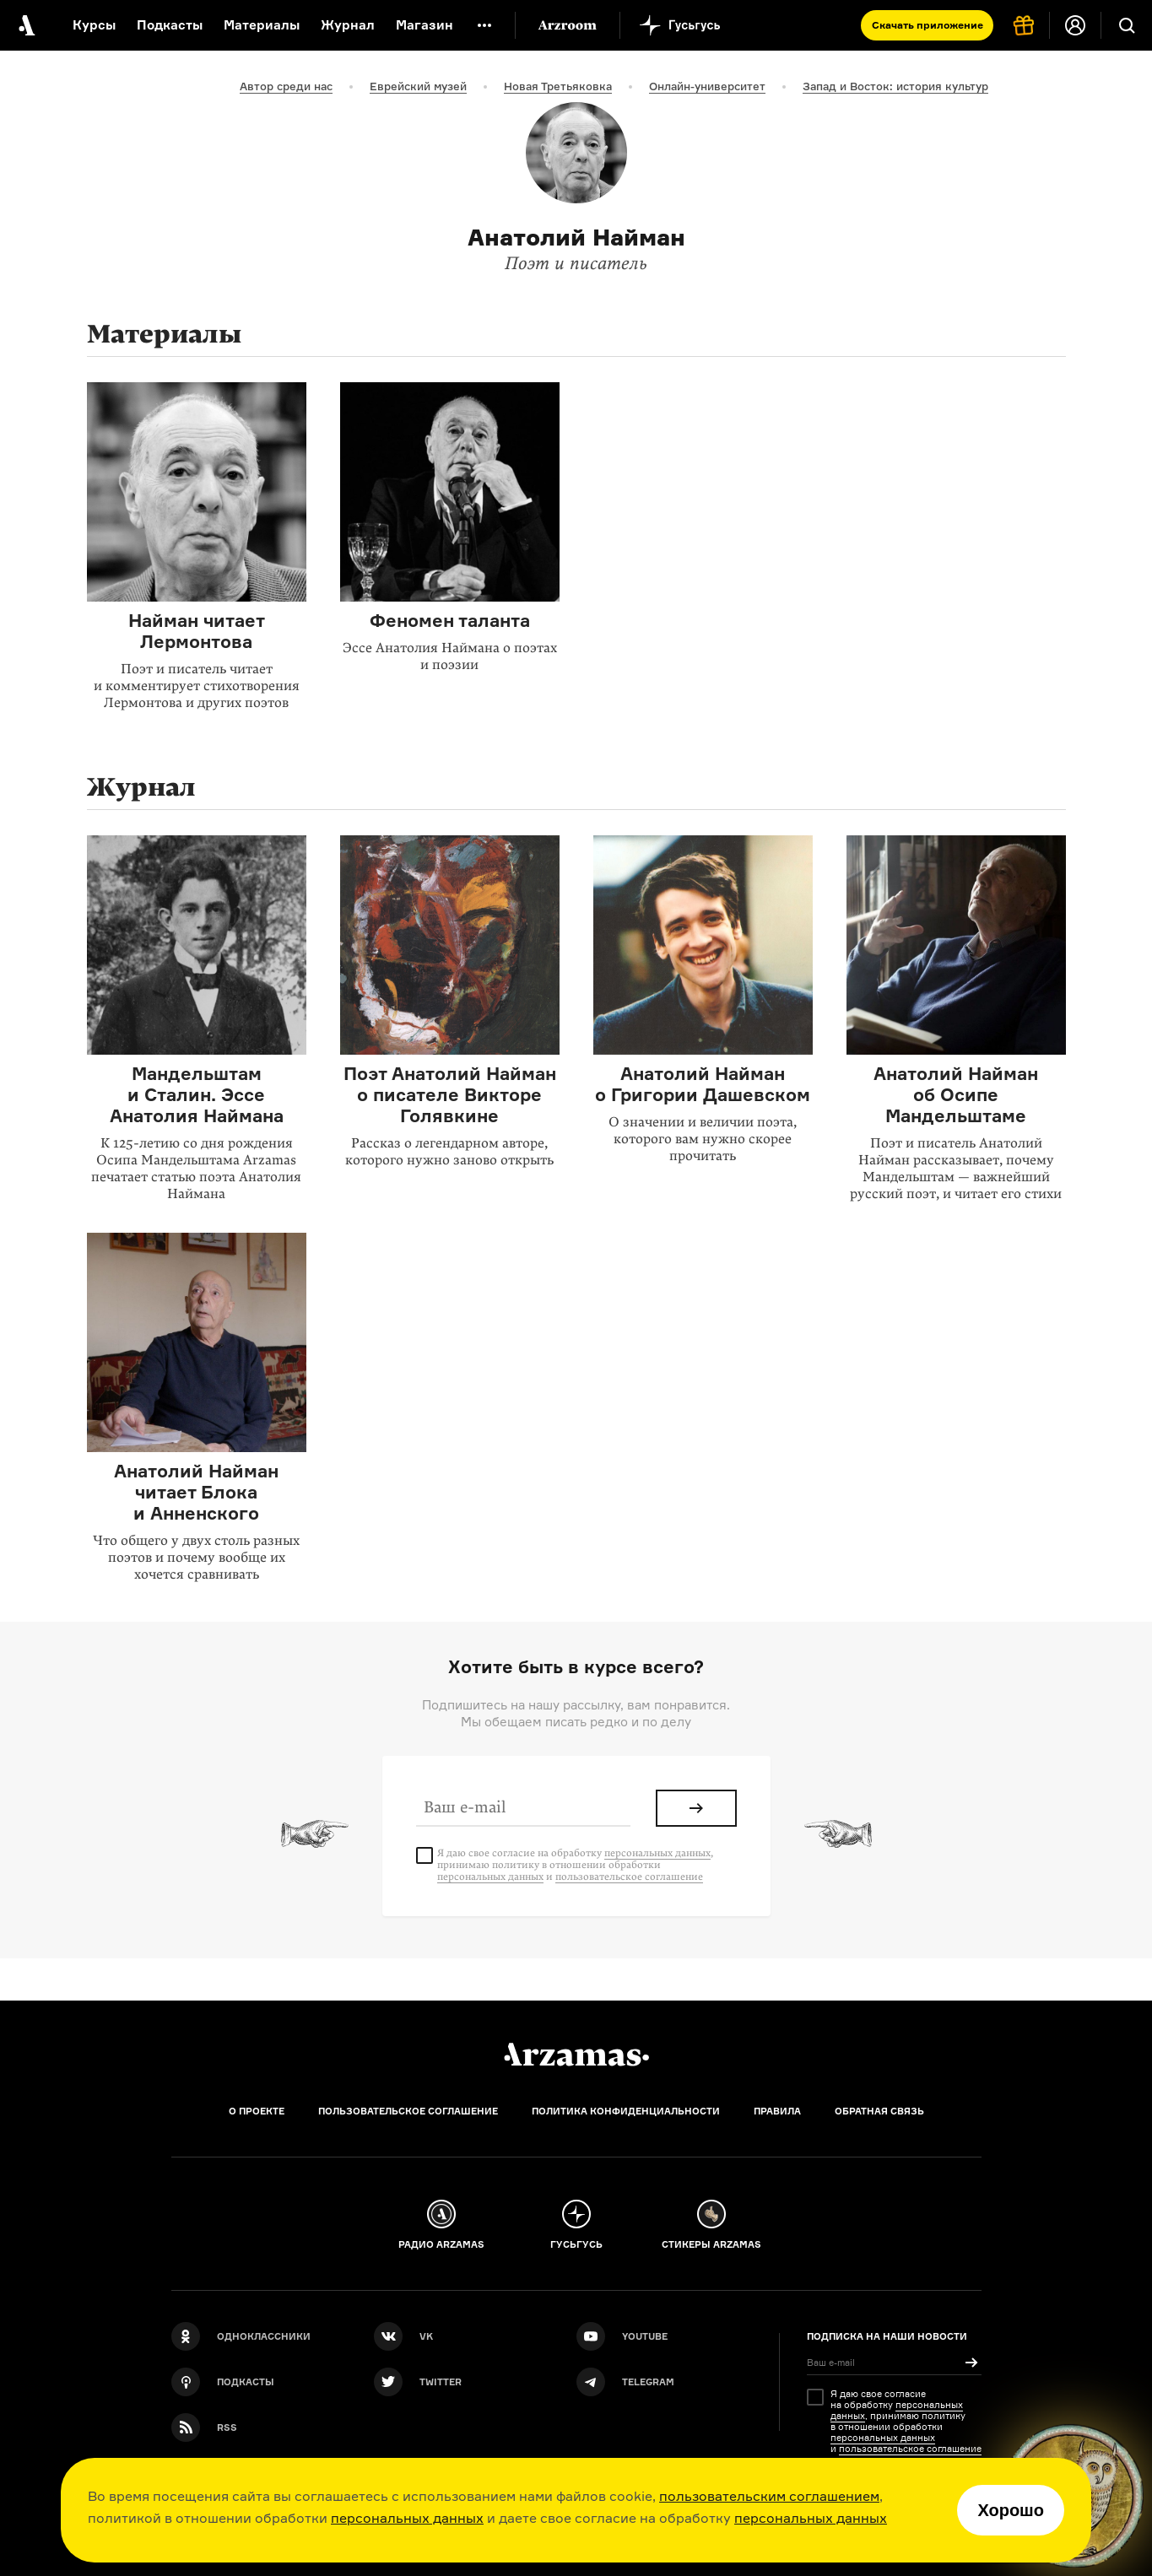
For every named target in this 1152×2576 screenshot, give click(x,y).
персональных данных (407, 2517)
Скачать (927, 25)
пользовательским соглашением (769, 2495)
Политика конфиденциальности (626, 2111)
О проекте (256, 2111)
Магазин (424, 25)
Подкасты (170, 25)
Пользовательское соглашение (408, 2111)
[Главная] (576, 2054)
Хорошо (1010, 2510)
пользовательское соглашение (629, 1876)
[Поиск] (1127, 25)
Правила (777, 2111)
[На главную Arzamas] (25, 25)
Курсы (94, 25)
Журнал (348, 25)
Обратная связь (879, 2111)
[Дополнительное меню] (484, 25)
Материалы (262, 25)
